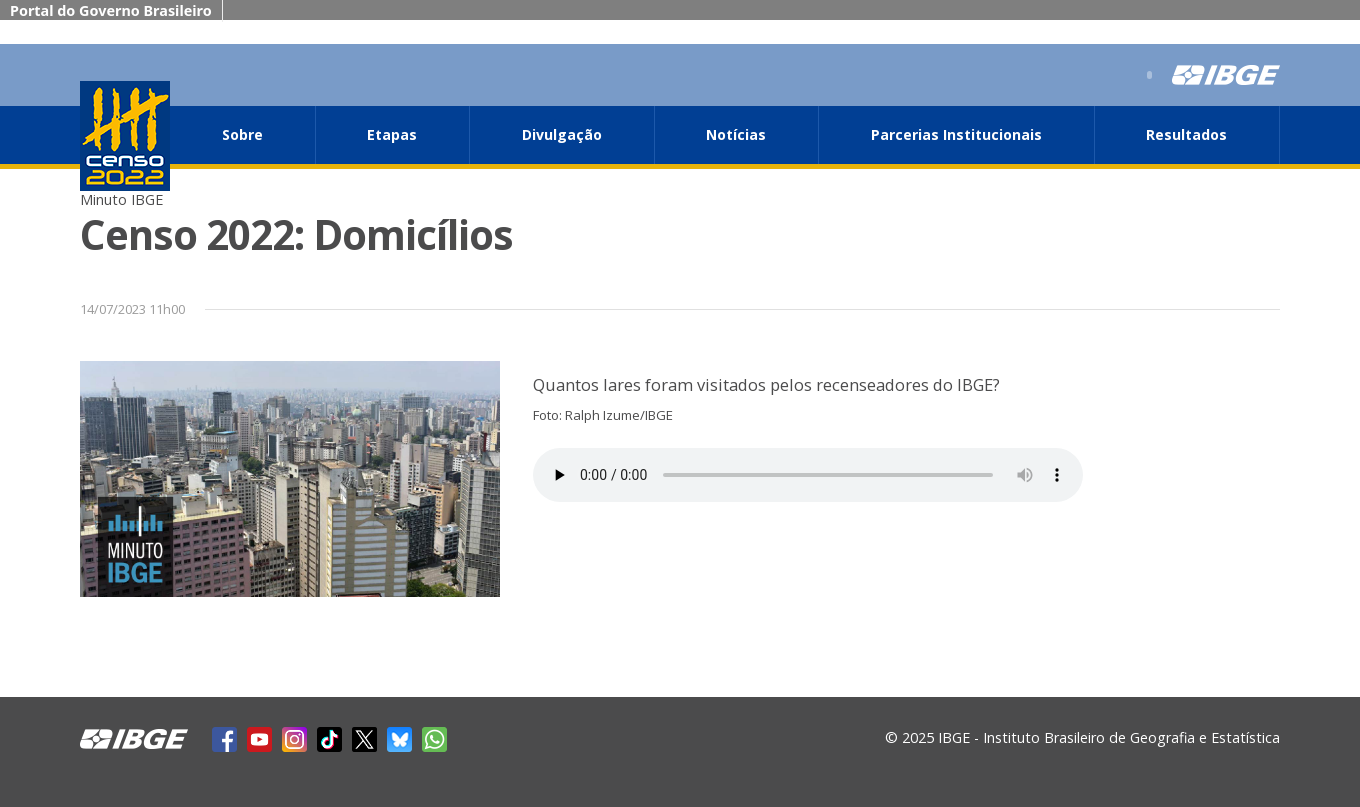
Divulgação (562, 134)
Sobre (242, 134)
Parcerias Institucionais (956, 134)
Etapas (392, 134)
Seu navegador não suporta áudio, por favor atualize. (808, 475)
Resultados (1186, 134)
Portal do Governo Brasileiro (111, 10)
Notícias (736, 134)
